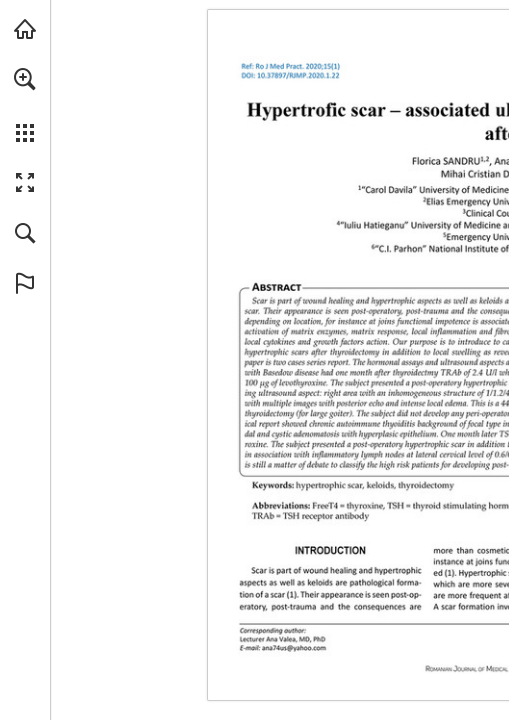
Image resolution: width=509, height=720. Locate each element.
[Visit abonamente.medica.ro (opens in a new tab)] (25, 29)
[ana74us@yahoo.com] (294, 647)
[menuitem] (25, 105)
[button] (25, 79)
